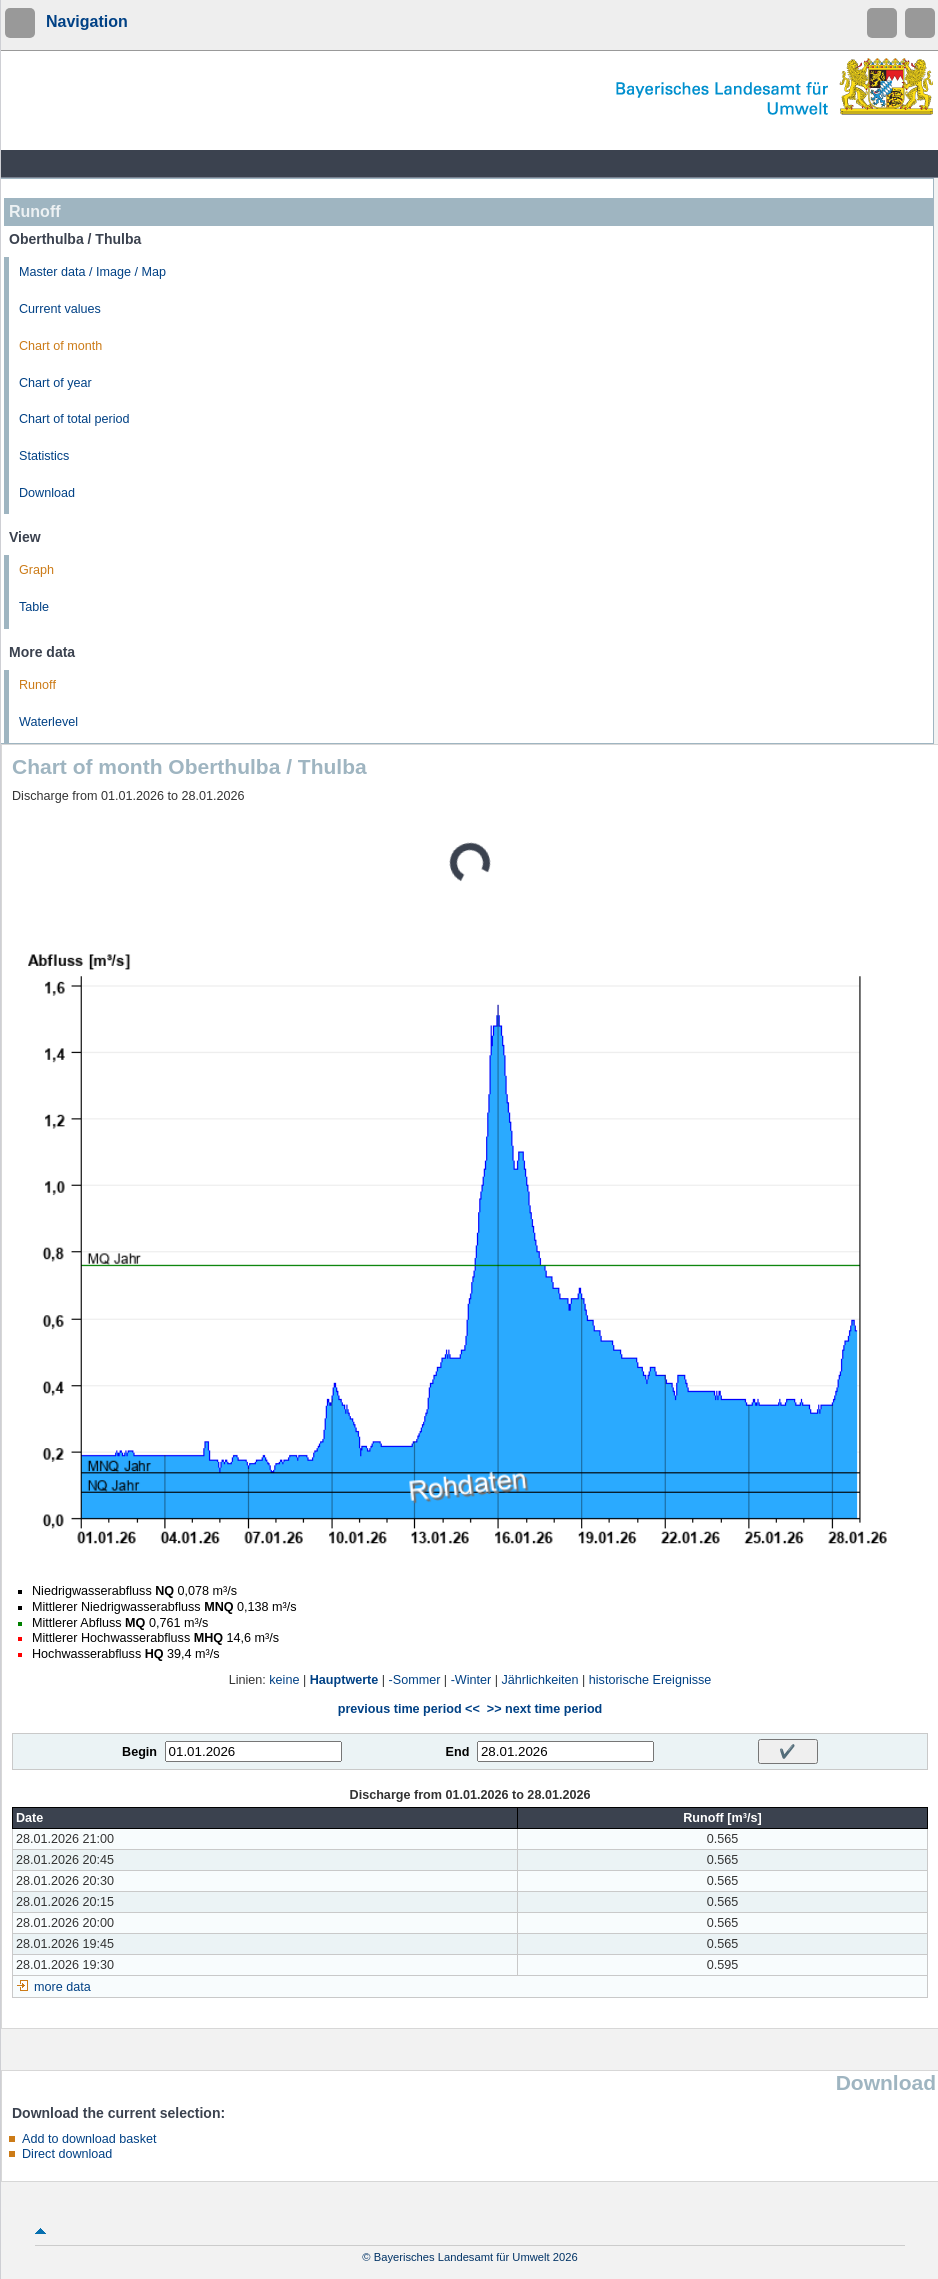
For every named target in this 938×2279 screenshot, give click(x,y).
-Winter (471, 1680)
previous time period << (409, 1709)
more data (62, 1987)
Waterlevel (48, 722)
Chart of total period (74, 419)
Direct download (67, 2154)
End (458, 1752)
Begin (139, 1752)
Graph (36, 570)
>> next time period (544, 1709)
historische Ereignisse (650, 1680)
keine (284, 1680)
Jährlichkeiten (540, 1680)
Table (34, 607)
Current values (60, 309)
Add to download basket (89, 2139)
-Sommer (415, 1680)
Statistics (44, 456)
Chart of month (60, 346)
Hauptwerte (344, 1680)
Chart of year (55, 383)
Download (47, 493)
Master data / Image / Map (92, 272)
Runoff (37, 685)
